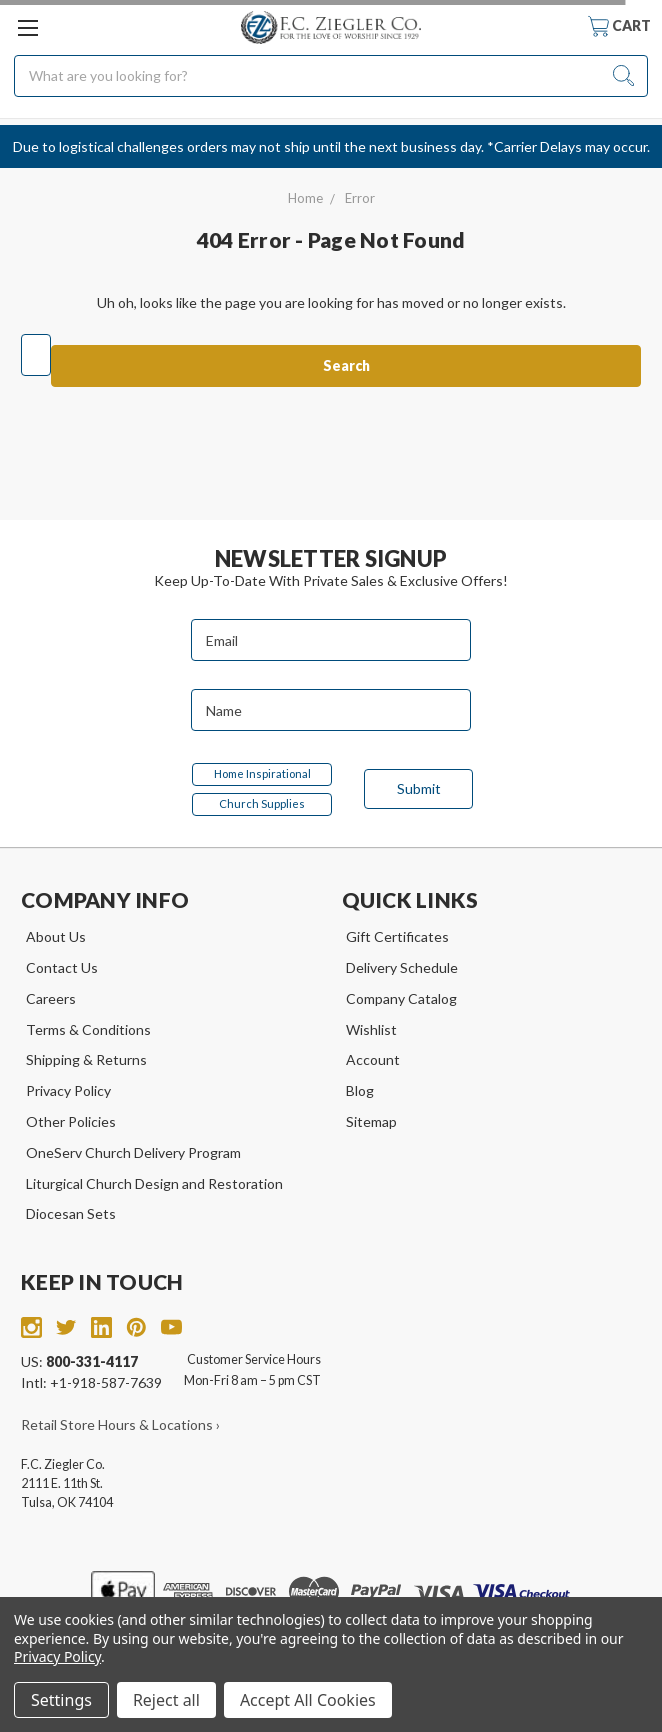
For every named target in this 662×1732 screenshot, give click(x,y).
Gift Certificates (397, 936)
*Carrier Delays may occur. (568, 146)
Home (305, 198)
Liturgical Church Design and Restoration (154, 1183)
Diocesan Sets (71, 1213)
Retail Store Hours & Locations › (120, 1424)
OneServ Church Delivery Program (133, 1152)
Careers (51, 998)
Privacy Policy (68, 1090)
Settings (61, 1700)
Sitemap (371, 1121)
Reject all (166, 1700)
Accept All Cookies (308, 1700)
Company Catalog (401, 998)
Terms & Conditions (88, 1029)
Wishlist (371, 1029)
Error (360, 198)
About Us (56, 936)
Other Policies (71, 1121)
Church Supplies (262, 803)
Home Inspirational (262, 773)
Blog (360, 1090)
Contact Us (62, 967)
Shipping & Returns (86, 1059)
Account (373, 1059)
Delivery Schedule (402, 967)
